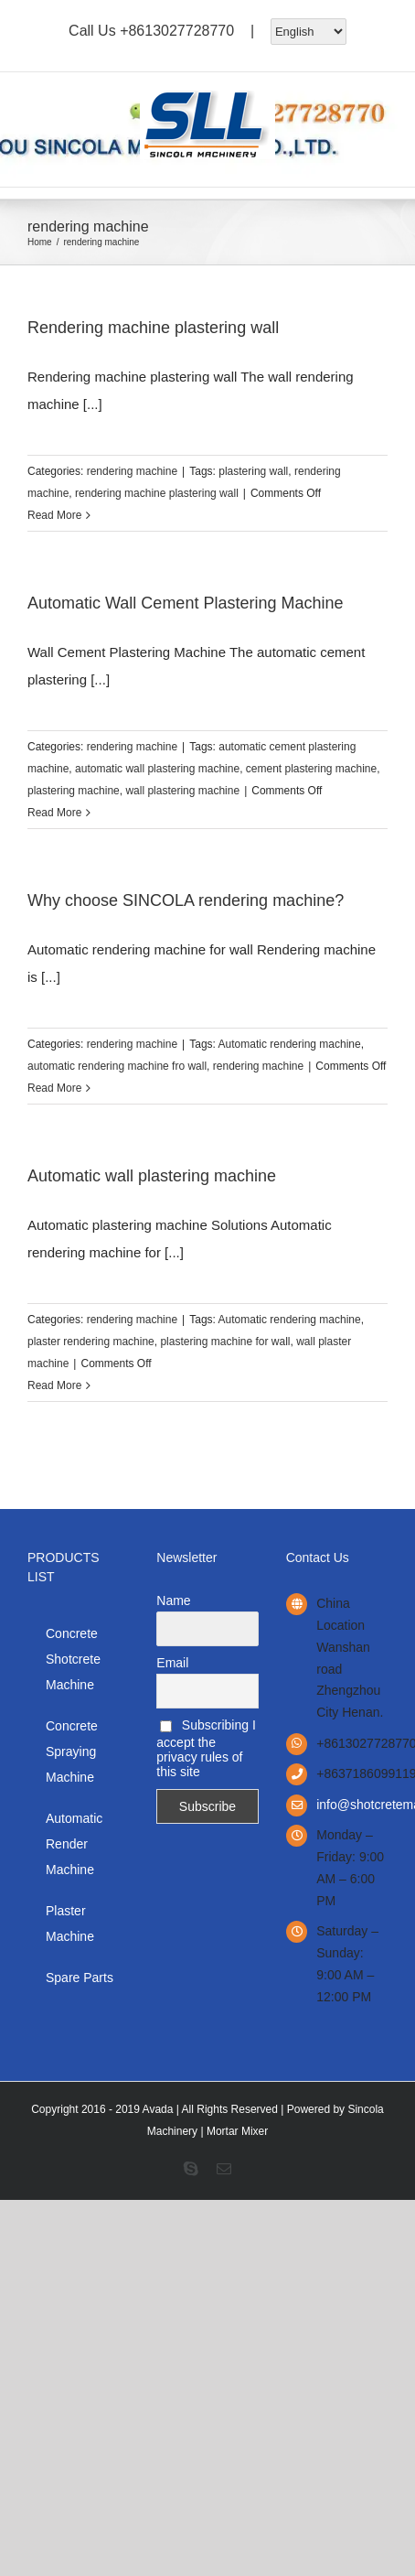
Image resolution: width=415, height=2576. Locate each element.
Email (172, 1662)
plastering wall (253, 471)
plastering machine (73, 790)
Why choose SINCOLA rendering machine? (185, 900)
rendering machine (132, 471)
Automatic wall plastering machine (151, 1176)
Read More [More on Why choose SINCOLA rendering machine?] (54, 1088)
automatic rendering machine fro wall (117, 1066)
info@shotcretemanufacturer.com (352, 1804)
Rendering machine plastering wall (153, 327)
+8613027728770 (177, 30)
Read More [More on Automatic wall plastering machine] (54, 1385)
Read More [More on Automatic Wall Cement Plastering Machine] (54, 812)
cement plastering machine (311, 768)
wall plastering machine (182, 790)
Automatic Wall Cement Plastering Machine (185, 603)
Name (173, 1600)
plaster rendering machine (90, 1341)
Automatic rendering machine (289, 1044)
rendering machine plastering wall (157, 493)
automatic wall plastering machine (157, 768)
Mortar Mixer (237, 2131)
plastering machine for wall (225, 1341)
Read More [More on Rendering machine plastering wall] (54, 515)
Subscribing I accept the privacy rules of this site (205, 1748)
